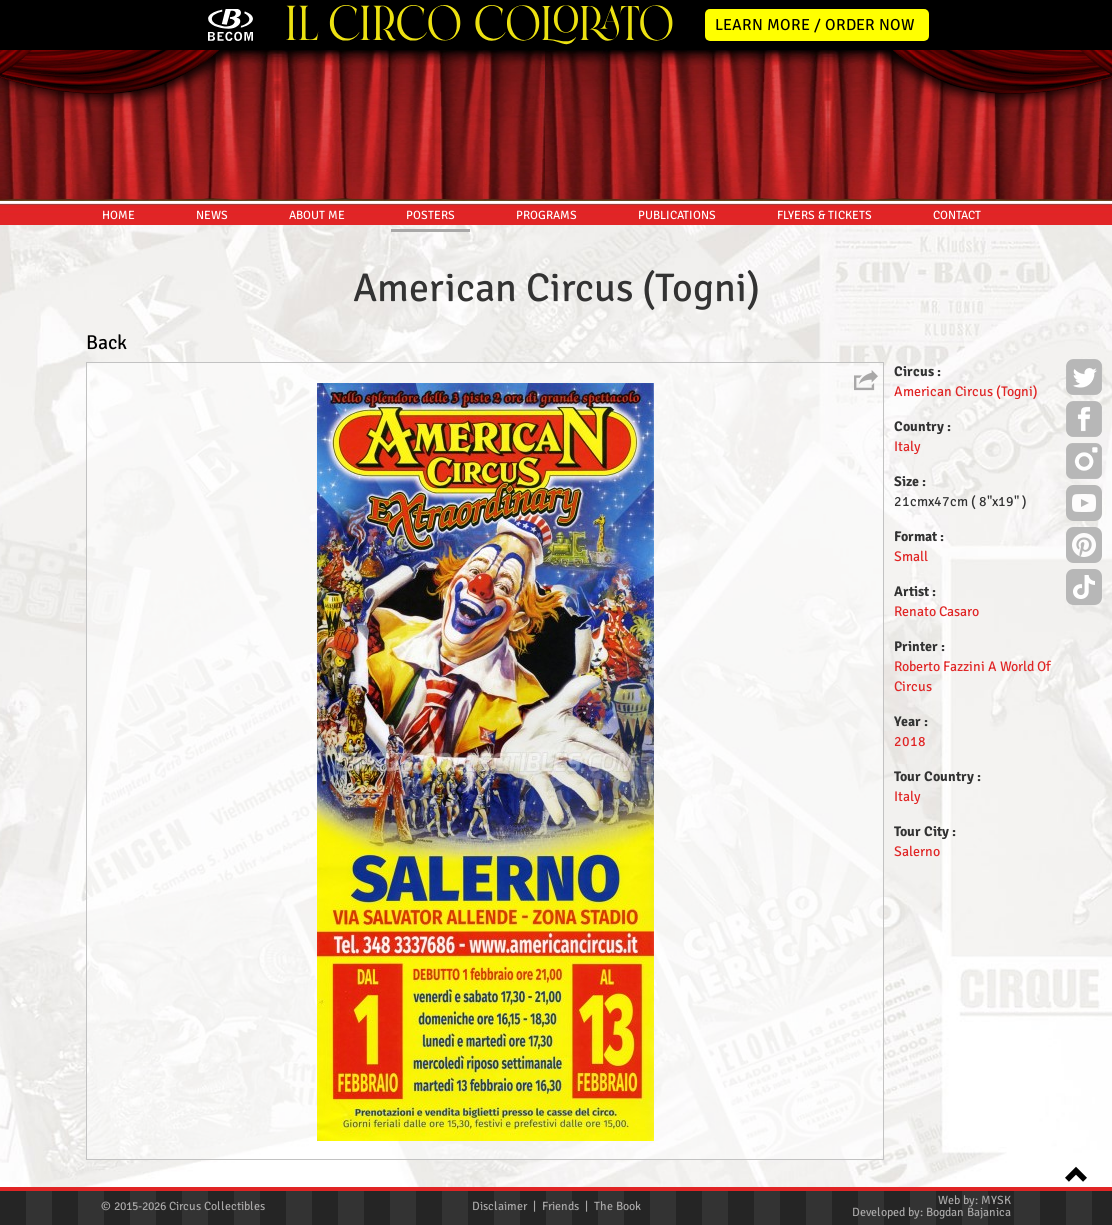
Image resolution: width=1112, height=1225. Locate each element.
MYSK (996, 1200)
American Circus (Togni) (966, 391)
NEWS (212, 215)
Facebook (1084, 422)
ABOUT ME (317, 215)
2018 (910, 741)
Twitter (1084, 380)
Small (911, 556)
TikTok (1084, 590)
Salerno (917, 851)
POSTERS (430, 215)
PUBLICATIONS (677, 215)
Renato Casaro (936, 611)
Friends (560, 1206)
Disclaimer (499, 1206)
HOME (118, 215)
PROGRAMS (546, 215)
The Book (617, 1206)
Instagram (1084, 464)
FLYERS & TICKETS (824, 215)
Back (106, 342)
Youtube (1084, 506)
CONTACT (957, 215)
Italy (907, 446)
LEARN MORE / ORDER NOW (815, 25)
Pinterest (1084, 548)
